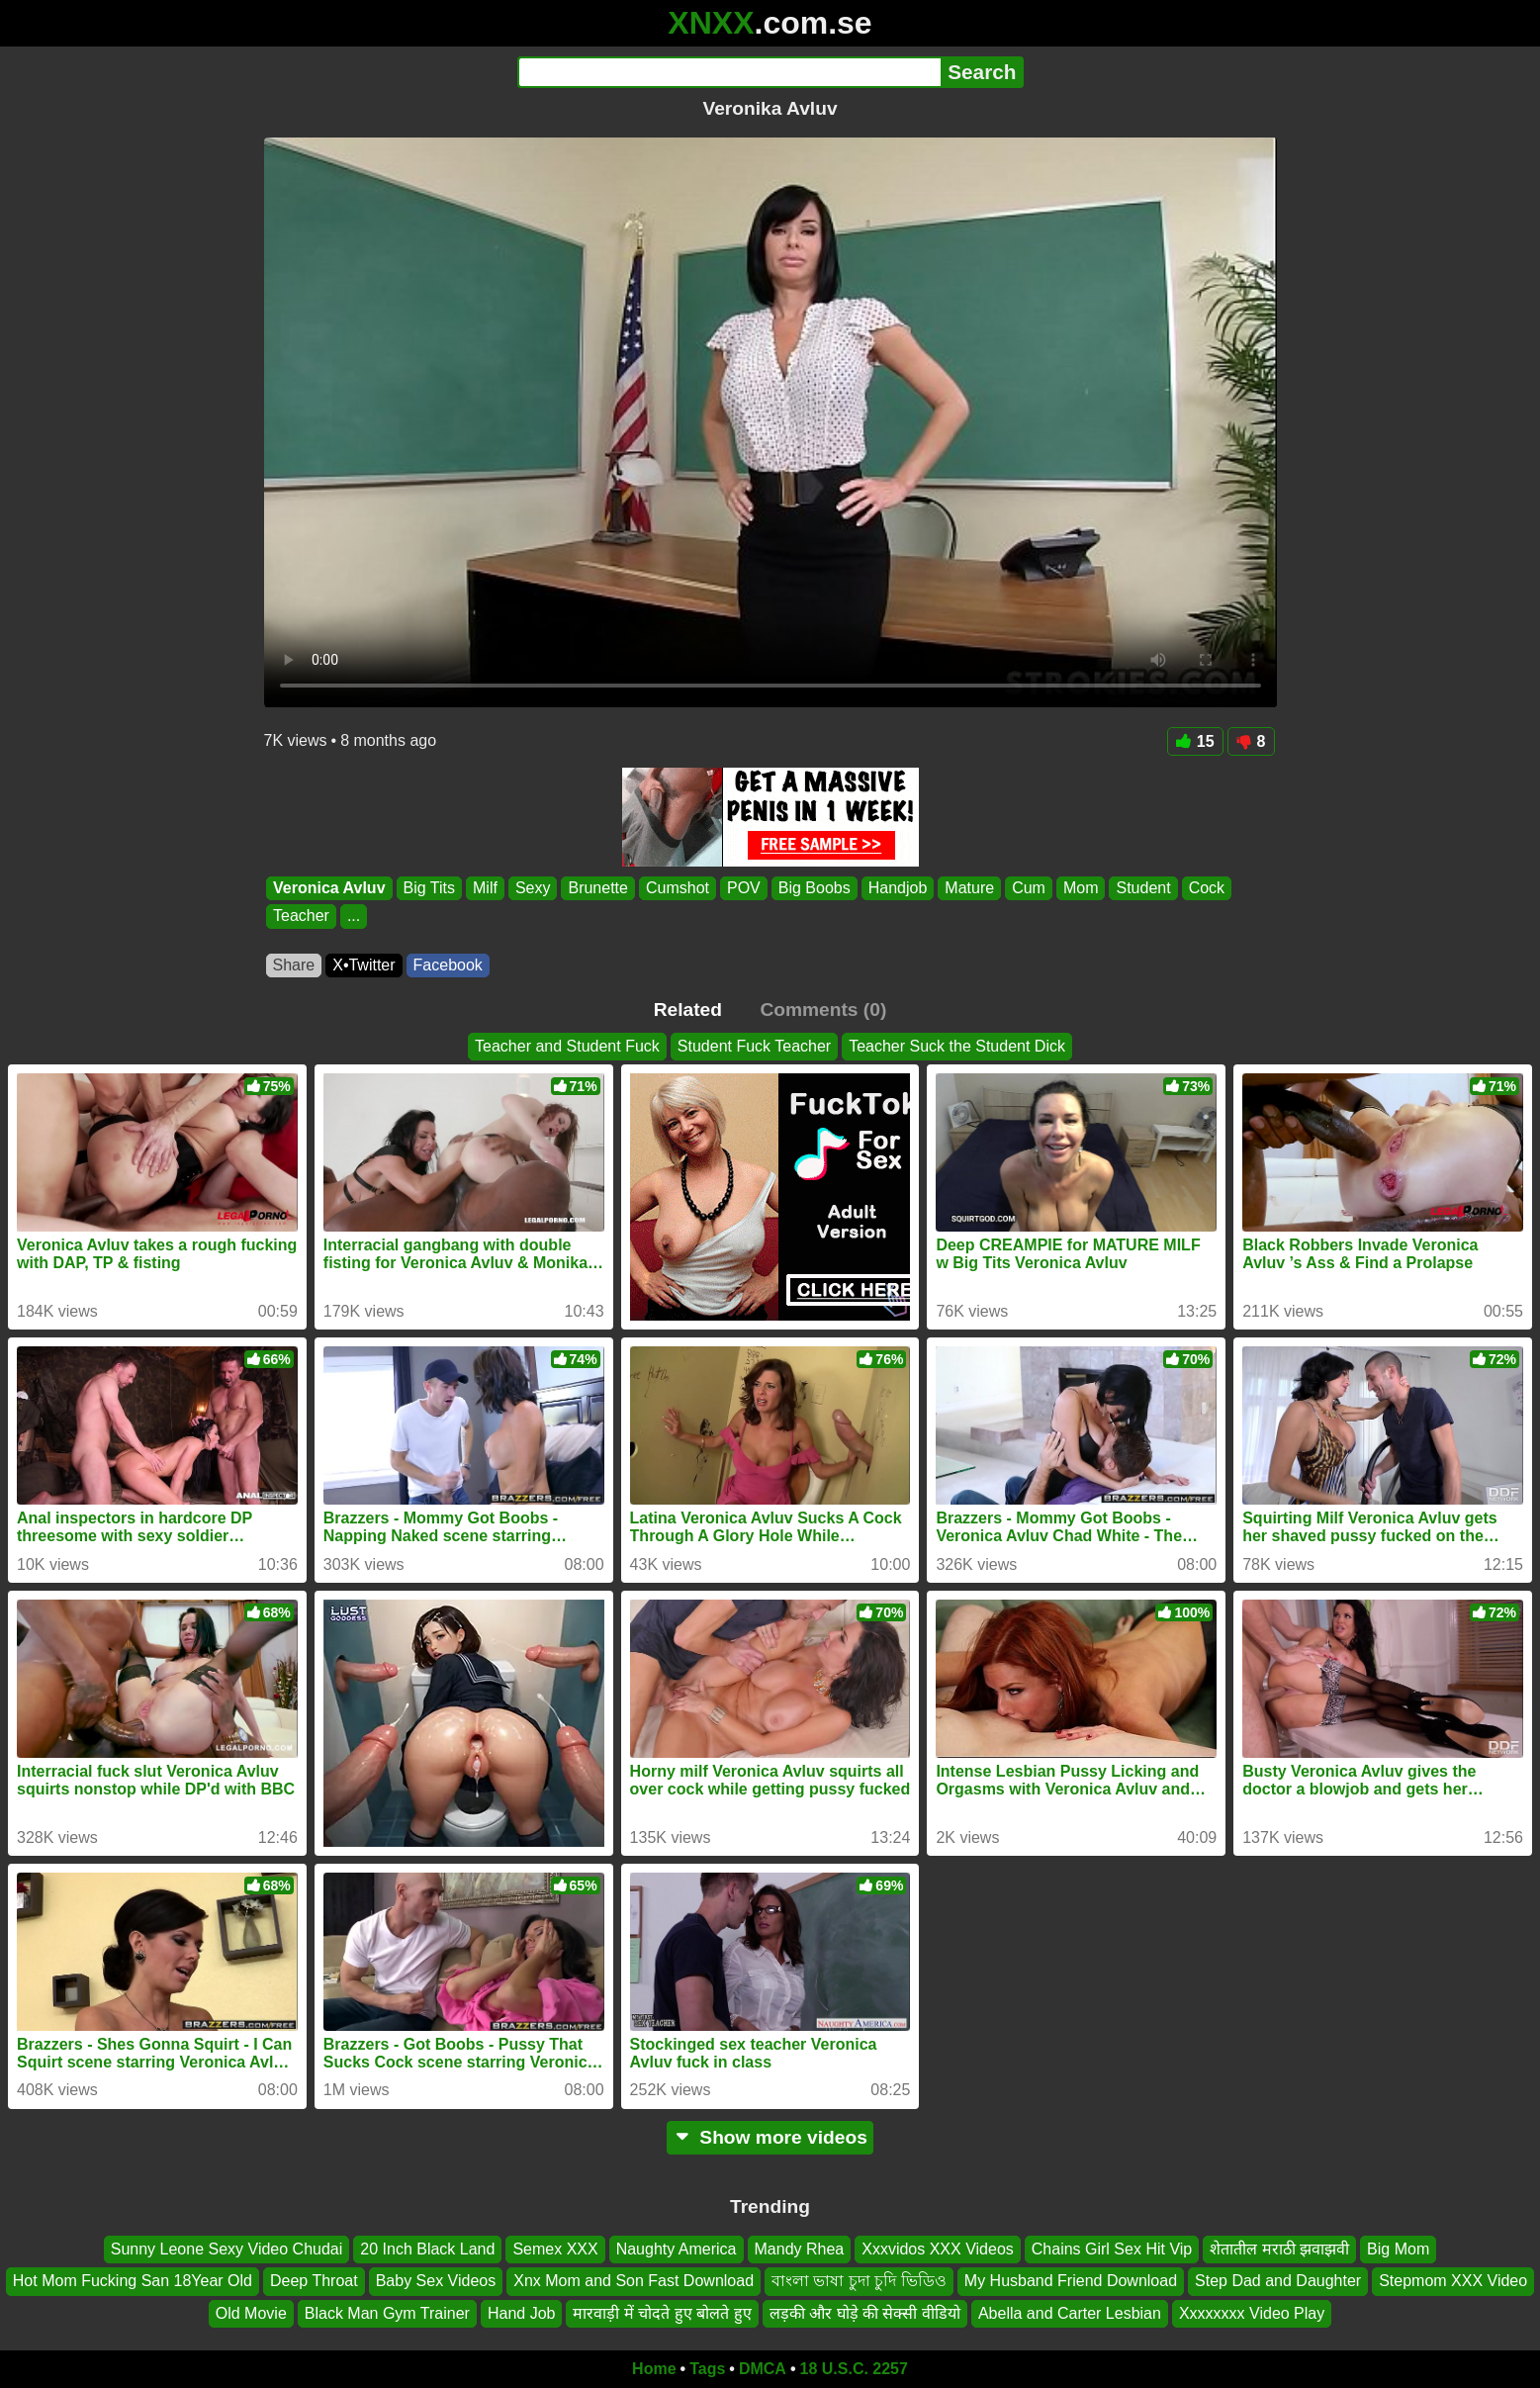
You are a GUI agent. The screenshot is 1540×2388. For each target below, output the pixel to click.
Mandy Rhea (800, 2249)
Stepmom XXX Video (1453, 2280)
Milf (485, 887)
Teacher (301, 916)
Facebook (448, 965)
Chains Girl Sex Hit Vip (1112, 2249)
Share (294, 965)
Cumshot (676, 887)
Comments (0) (823, 1009)
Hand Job (522, 2313)
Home (654, 2368)
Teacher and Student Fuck (567, 1046)
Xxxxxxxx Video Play (1251, 2313)
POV (743, 887)
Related (688, 1009)
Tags (707, 2368)
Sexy (532, 887)
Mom (1080, 887)
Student (1143, 887)
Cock (1205, 887)
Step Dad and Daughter (1278, 2280)
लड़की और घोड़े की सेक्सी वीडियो (865, 2313)
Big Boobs (813, 887)
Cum (1028, 887)
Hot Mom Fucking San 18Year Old (132, 2280)
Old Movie (251, 2313)
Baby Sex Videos (436, 2280)
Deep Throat (314, 2280)
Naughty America (676, 2249)
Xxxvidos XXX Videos (937, 2249)
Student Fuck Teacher (754, 1046)
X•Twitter (363, 965)
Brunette (597, 887)
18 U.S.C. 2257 (854, 2368)
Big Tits (428, 887)
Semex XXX (554, 2249)
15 (1195, 741)
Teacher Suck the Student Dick (957, 1046)
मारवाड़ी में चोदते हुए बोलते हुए (662, 2313)
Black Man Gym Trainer (387, 2313)
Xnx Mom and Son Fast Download (633, 2280)
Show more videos (770, 2137)
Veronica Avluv (329, 887)
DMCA (762, 2368)
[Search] (729, 72)
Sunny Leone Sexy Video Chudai (227, 2249)
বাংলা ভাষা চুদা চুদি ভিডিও (859, 2280)
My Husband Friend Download (1070, 2280)
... (352, 916)
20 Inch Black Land (427, 2249)
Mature (969, 887)
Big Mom (1398, 2249)
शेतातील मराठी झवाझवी (1279, 2249)
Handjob (897, 887)
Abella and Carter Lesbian (1069, 2313)
